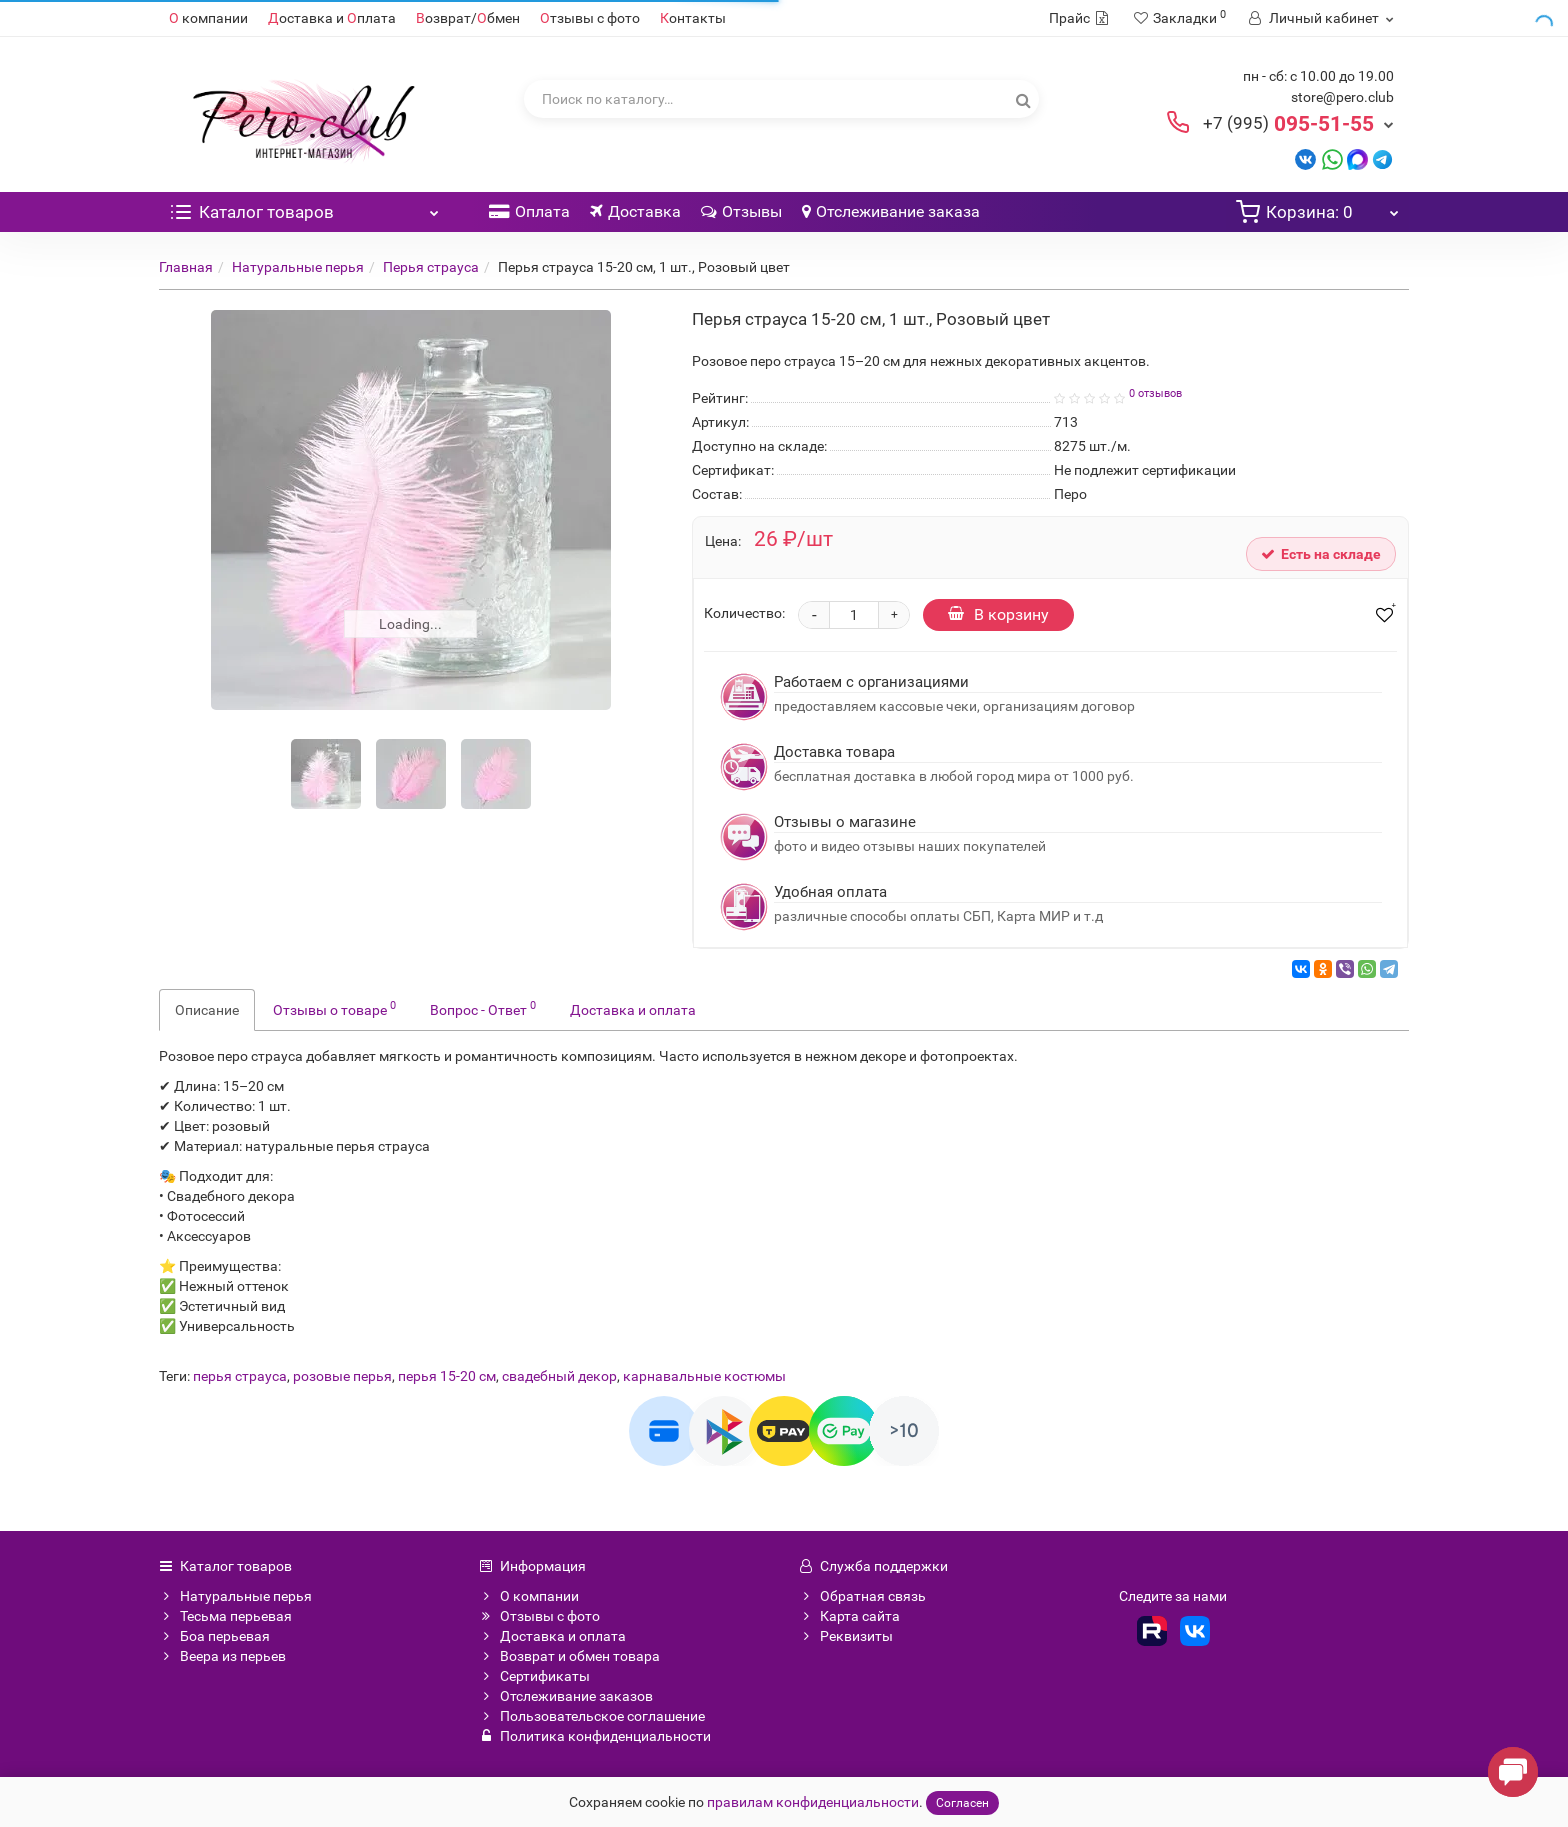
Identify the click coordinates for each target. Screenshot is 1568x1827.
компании (208, 18)
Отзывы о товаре (334, 1008)
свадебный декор (559, 1376)
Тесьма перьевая (225, 1616)
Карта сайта (849, 1616)
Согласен (962, 1803)
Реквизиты (846, 1636)
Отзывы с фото (539, 1616)
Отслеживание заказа (891, 211)
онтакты (693, 18)
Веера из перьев (222, 1656)
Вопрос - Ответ (483, 1008)
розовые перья (342, 1376)
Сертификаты (534, 1676)
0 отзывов (1155, 393)
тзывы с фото (590, 18)
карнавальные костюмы (704, 1376)
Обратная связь (862, 1596)
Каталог (304, 207)
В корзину (998, 614)
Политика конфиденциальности (595, 1736)
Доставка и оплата (633, 1010)
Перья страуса (431, 267)
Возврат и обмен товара (569, 1656)
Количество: (744, 613)
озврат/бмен (468, 18)
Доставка (635, 211)
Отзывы (741, 211)
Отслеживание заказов (566, 1696)
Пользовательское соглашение (592, 1716)
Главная (186, 267)
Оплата (529, 211)
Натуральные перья (298, 267)
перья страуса (240, 1376)
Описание (207, 1010)
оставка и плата (332, 18)
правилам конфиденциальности (813, 1802)
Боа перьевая (214, 1636)
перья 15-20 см (447, 1376)
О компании (529, 1596)
